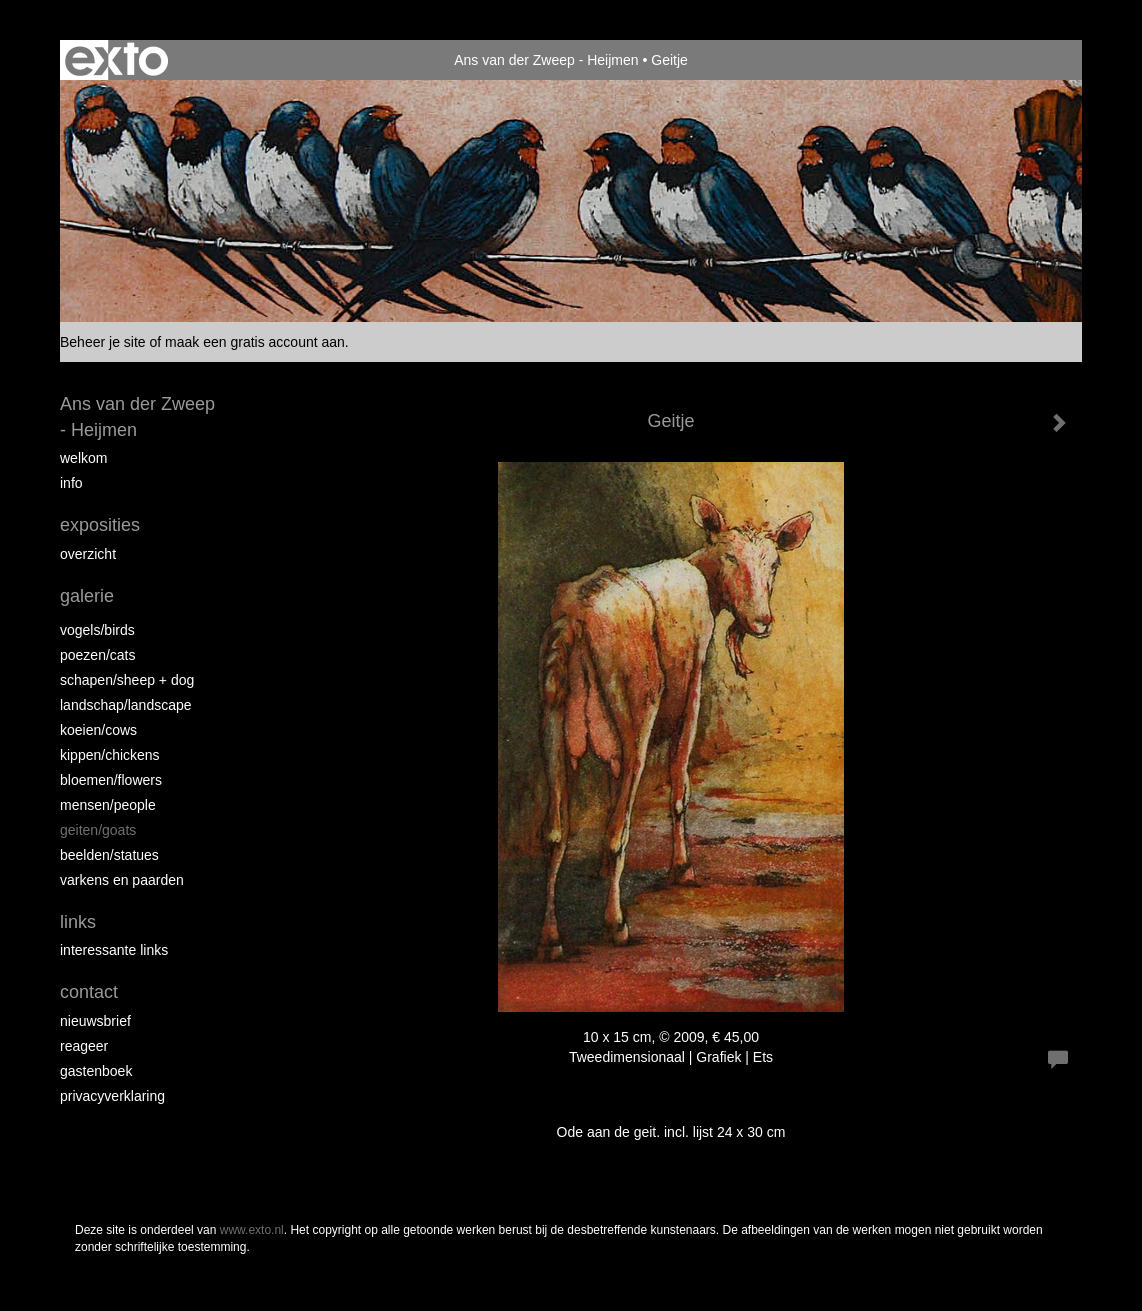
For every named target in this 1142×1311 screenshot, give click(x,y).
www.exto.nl (252, 1230)
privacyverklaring (112, 1096)
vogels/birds (97, 630)
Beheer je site (103, 342)
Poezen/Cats (98, 655)
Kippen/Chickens (110, 755)
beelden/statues (109, 855)
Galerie (87, 596)
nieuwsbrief (95, 1021)
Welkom (83, 458)
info (71, 483)
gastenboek (96, 1071)
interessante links (114, 950)
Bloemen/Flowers (111, 780)
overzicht (88, 554)
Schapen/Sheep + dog (127, 680)
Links (78, 922)
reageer (84, 1046)
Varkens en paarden (122, 880)
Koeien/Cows (98, 730)
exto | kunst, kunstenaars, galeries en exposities (116, 60)
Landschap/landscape (126, 705)
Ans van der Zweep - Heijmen (546, 60)
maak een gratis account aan (255, 342)
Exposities (100, 525)
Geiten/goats (98, 830)
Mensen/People (108, 805)
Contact (89, 992)
